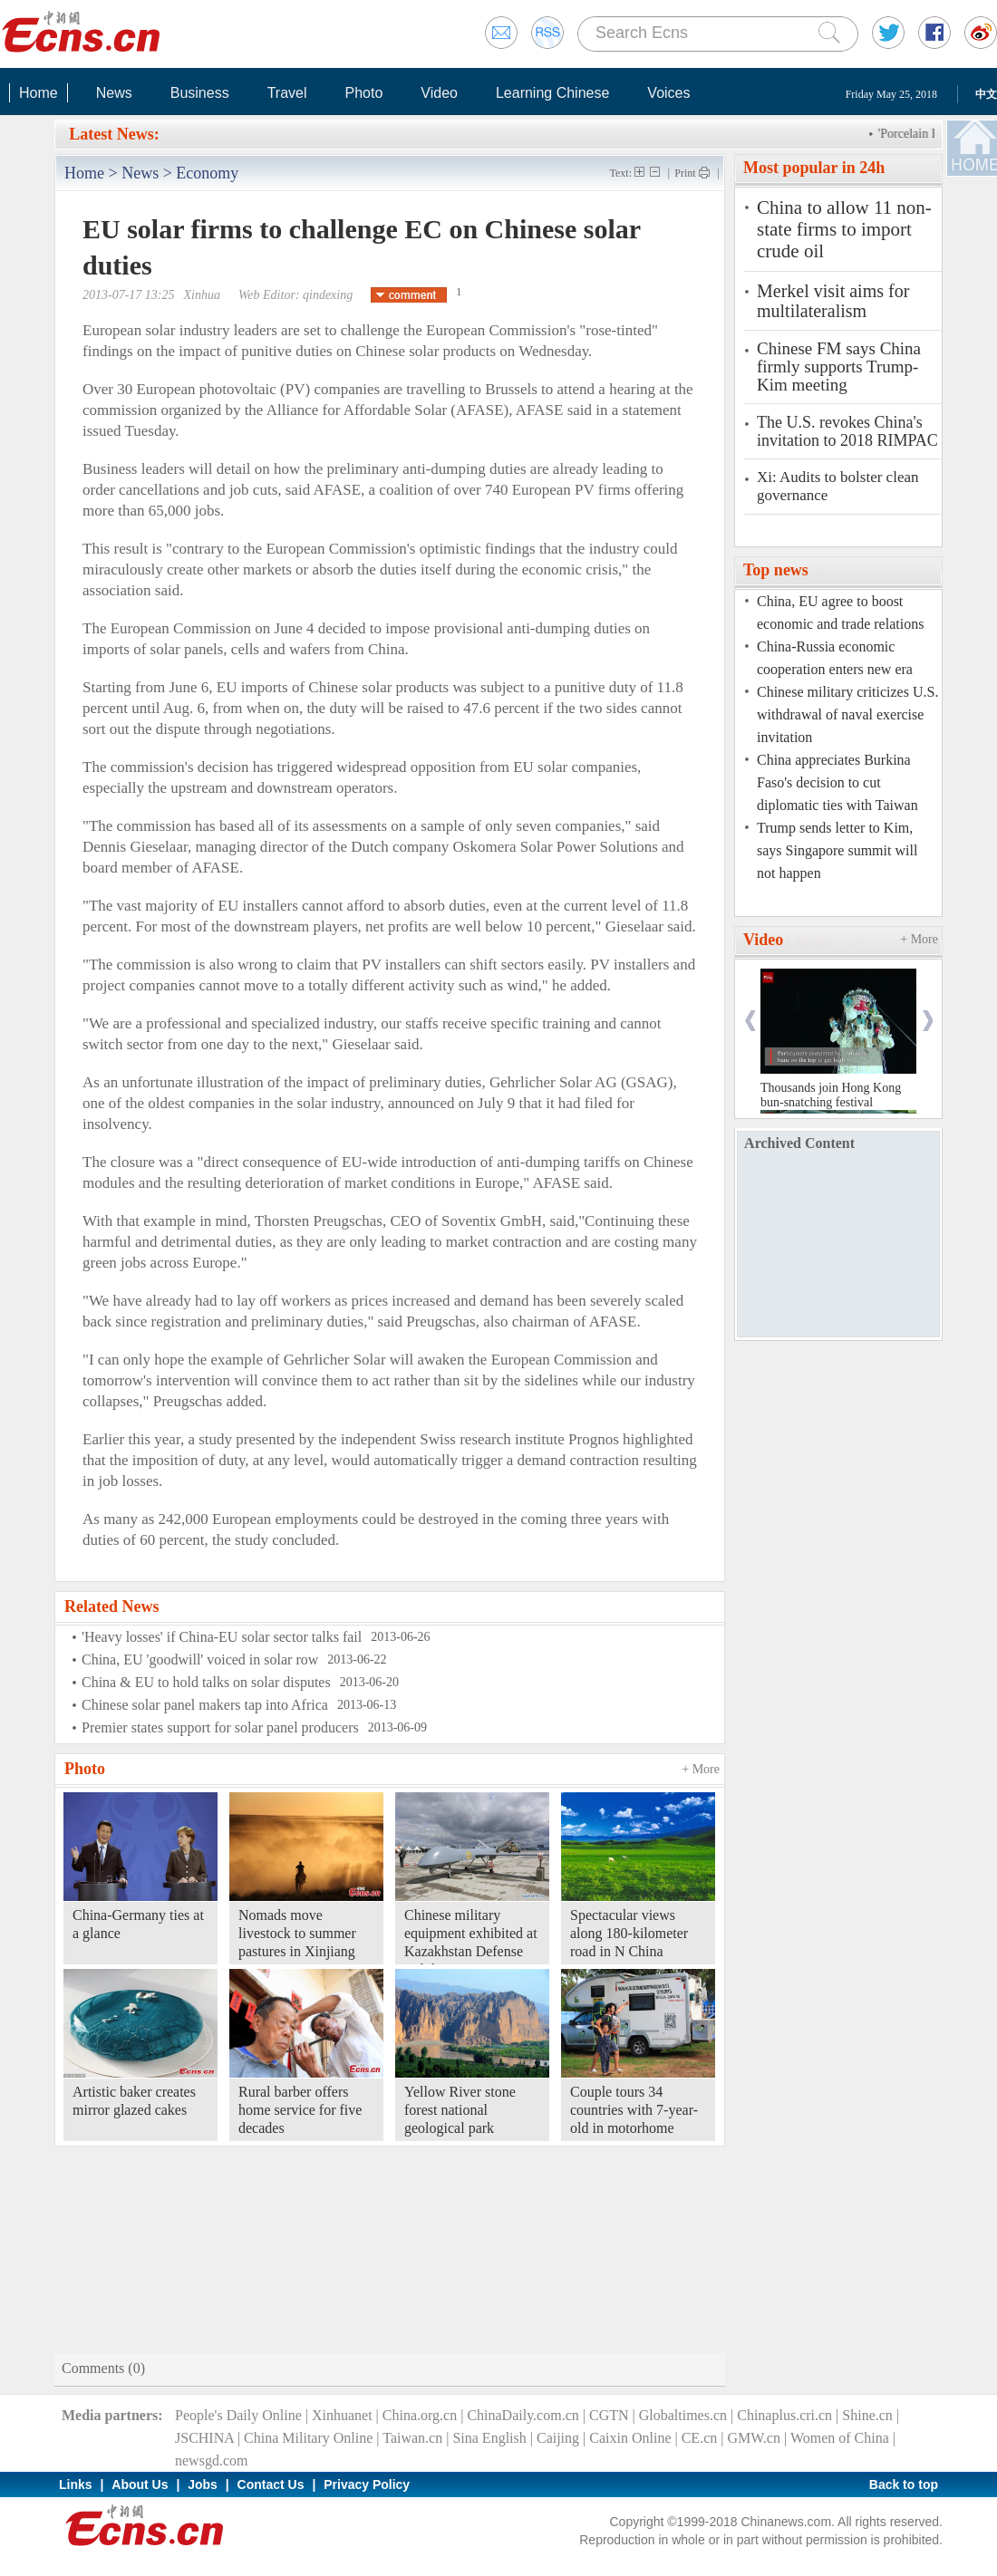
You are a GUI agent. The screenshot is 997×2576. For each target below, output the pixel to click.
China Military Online (308, 2438)
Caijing (558, 2438)
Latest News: (114, 134)
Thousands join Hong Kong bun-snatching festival (830, 1095)
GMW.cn (753, 2438)
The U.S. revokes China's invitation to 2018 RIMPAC (847, 431)
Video (439, 93)
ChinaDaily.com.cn (522, 2415)
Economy (207, 173)
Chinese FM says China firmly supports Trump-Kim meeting (839, 367)
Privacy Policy (367, 2484)
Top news (775, 570)
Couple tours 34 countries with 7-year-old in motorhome (634, 2110)
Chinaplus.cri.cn (784, 2415)
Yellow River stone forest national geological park (460, 2110)
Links (75, 2484)
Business (199, 93)
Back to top (903, 2484)
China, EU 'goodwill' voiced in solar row (200, 1659)
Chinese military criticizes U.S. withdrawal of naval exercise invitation (847, 714)
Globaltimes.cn (683, 2415)
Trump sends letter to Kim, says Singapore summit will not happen (837, 850)
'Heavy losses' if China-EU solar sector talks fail (222, 1637)
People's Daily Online (238, 2415)
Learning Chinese (552, 93)
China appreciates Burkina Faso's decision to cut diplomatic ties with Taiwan (837, 782)
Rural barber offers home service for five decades (300, 2110)
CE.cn (700, 2438)
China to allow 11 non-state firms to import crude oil (844, 229)
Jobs (203, 2484)
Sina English (489, 2438)
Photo (363, 93)
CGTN (609, 2415)
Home (38, 93)
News (114, 93)
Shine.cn (867, 2415)
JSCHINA (204, 2438)
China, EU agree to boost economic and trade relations (840, 612)
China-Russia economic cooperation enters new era (835, 658)
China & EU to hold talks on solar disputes (206, 1682)
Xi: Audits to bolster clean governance (837, 486)
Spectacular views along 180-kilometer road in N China (629, 1933)
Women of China (839, 2438)
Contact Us (271, 2484)
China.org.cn (419, 2415)
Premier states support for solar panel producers (220, 1727)
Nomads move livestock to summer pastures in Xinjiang (297, 1933)
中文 (986, 94)
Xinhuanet (342, 2415)
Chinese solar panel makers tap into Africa (205, 1705)
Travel (287, 93)
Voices (668, 93)
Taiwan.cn (412, 2438)
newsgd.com (211, 2460)
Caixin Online (630, 2438)
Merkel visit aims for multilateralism (833, 301)
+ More (701, 1769)
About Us (139, 2484)
